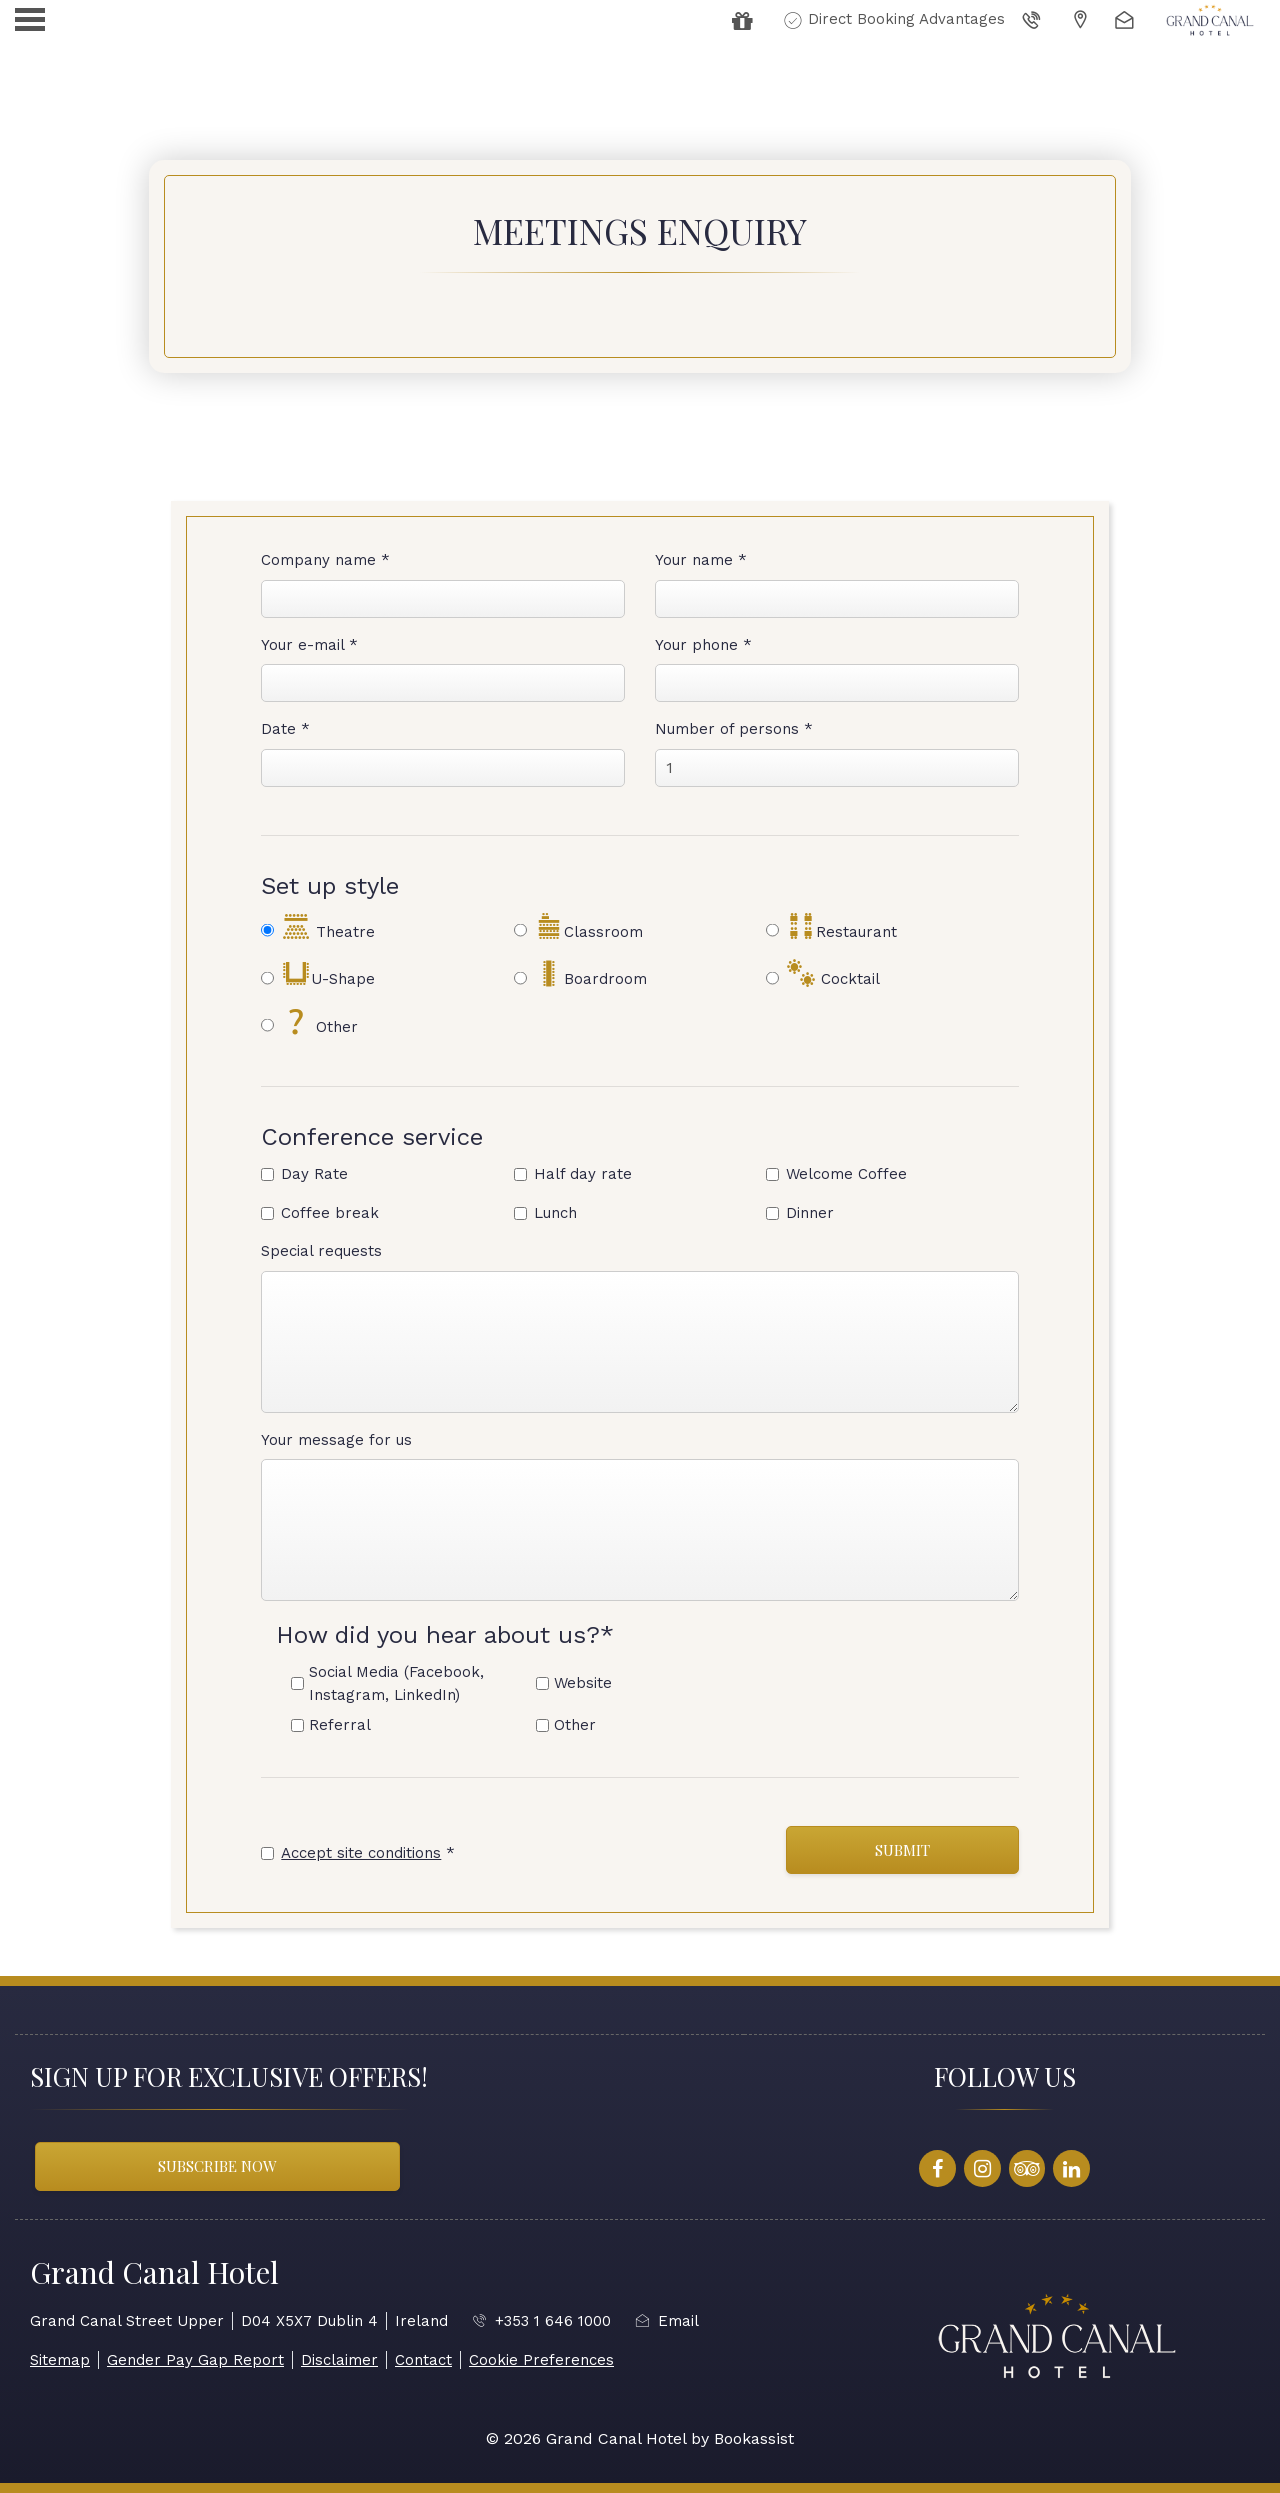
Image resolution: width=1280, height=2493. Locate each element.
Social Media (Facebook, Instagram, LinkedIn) (396, 1683)
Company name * (325, 560)
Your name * (701, 560)
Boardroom (590, 974)
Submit (902, 1850)
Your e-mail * (309, 645)
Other (319, 1022)
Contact (423, 2360)
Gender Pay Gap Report (195, 2360)
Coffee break (330, 1213)
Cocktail (833, 974)
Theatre (328, 927)
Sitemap (60, 2360)
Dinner (810, 1213)
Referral (340, 1725)
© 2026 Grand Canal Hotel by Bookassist (640, 2438)
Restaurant (841, 927)
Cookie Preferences (541, 2360)
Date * (285, 729)
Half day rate (583, 1174)
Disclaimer (339, 2360)
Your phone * (703, 645)
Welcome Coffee (846, 1174)
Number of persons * (734, 729)
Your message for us (336, 1440)
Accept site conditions (361, 1853)
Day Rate (314, 1174)
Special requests (321, 1251)
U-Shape (328, 974)
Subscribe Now (217, 2166)
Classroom (588, 927)
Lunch (555, 1213)
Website (583, 1683)
